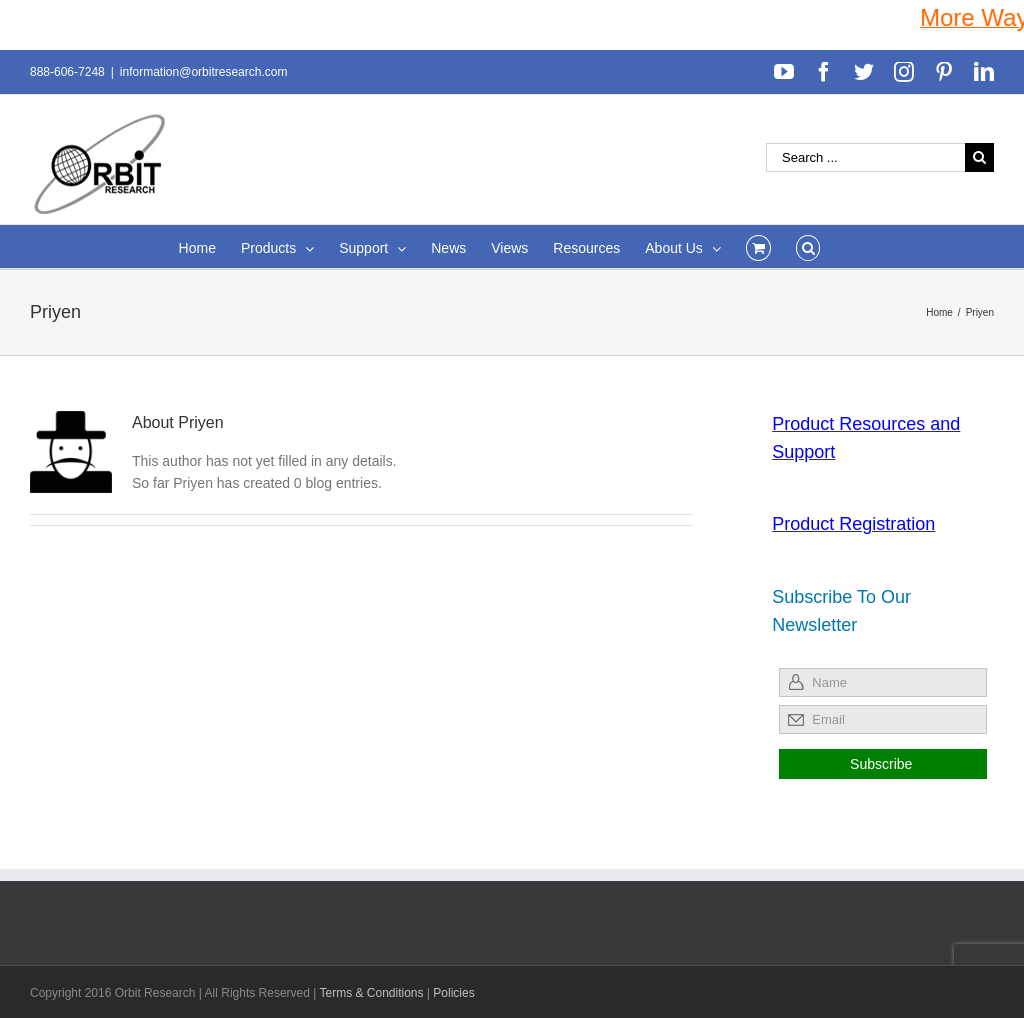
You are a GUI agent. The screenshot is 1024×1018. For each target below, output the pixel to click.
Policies (453, 993)
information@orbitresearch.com (204, 72)
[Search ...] (865, 157)
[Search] (808, 246)
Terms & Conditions (372, 993)
